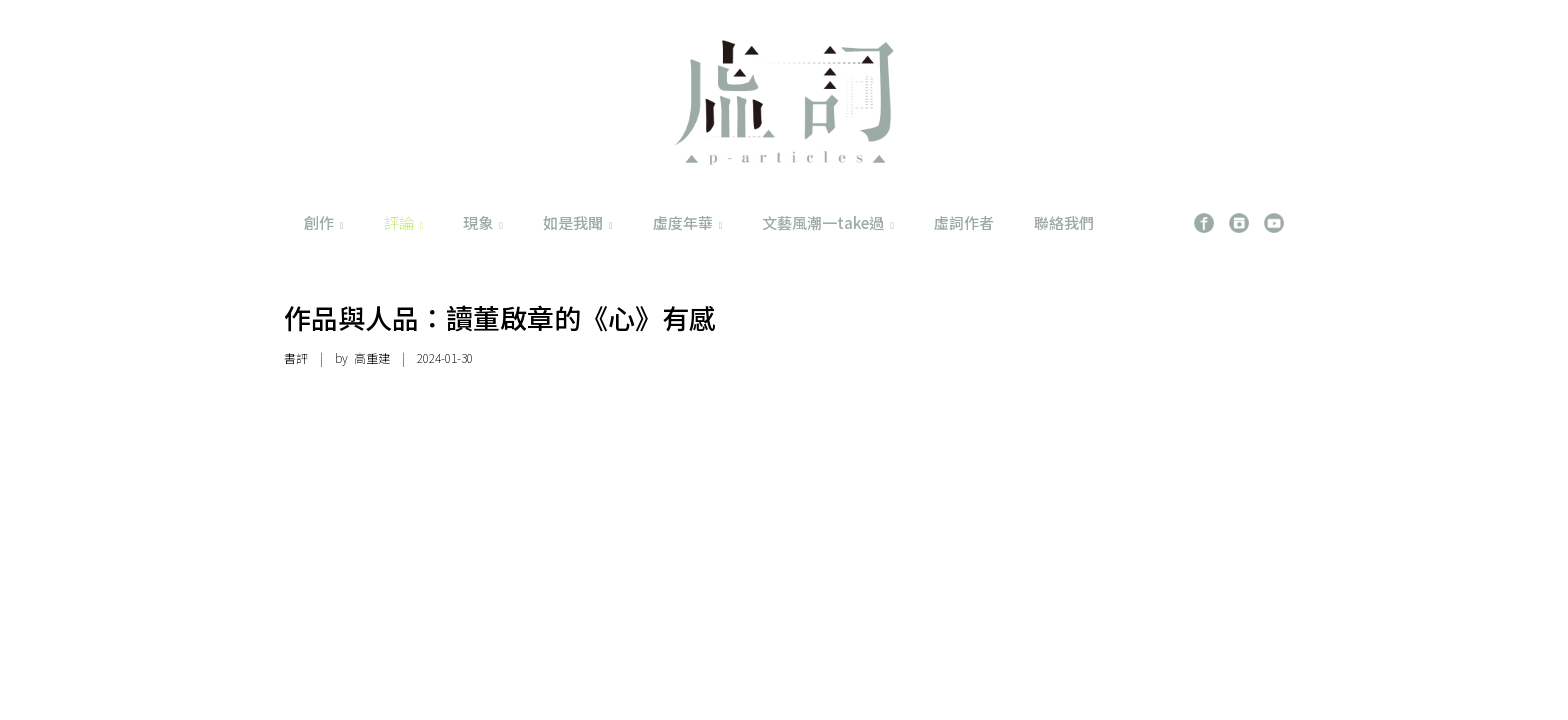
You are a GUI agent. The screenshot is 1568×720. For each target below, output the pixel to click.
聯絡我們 (1064, 222)
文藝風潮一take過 (828, 222)
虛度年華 (688, 222)
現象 (483, 222)
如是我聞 (578, 222)
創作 (324, 222)
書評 (296, 357)
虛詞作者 (964, 222)
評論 (404, 222)
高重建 (372, 357)
